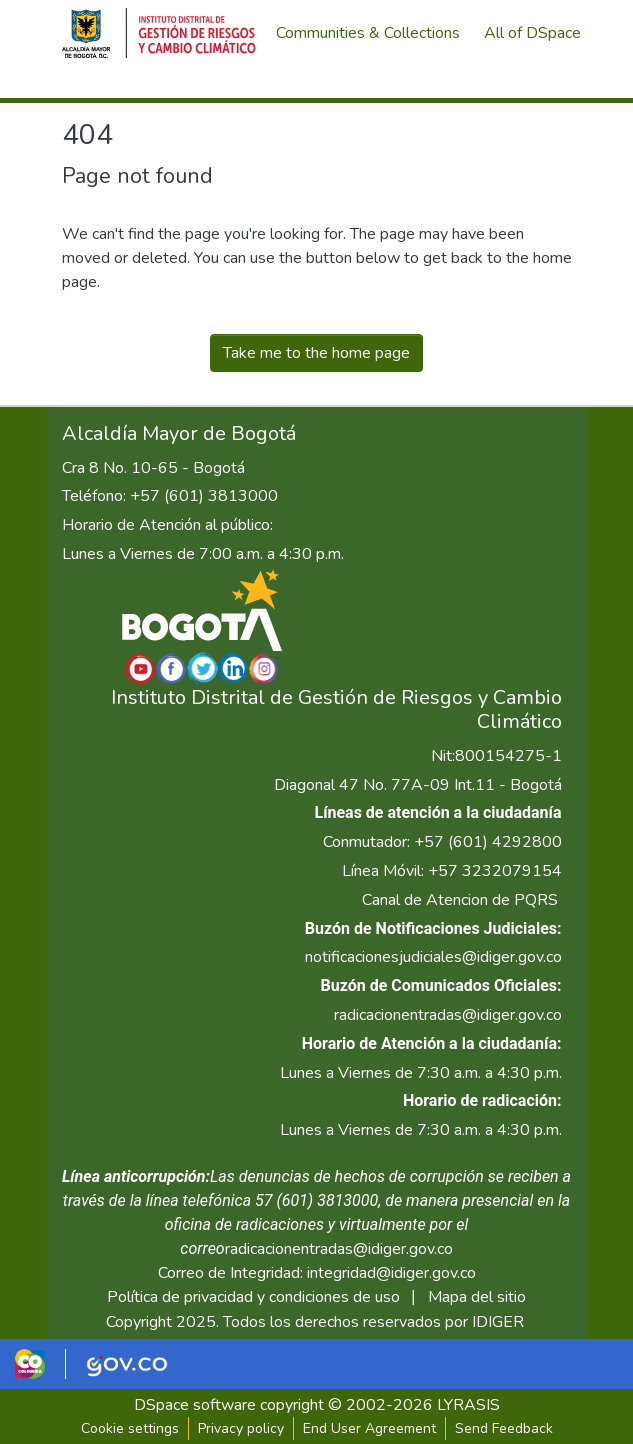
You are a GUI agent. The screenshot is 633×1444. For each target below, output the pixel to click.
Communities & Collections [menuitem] (368, 33)
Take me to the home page (316, 353)
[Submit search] (466, 86)
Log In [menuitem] (535, 86)
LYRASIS (468, 1405)
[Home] (159, 33)
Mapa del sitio (477, 1297)
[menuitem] (538, 33)
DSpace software (195, 1405)
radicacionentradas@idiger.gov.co (448, 1015)
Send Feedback (504, 1428)
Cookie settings (130, 1428)
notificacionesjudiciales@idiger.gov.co (433, 957)
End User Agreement (369, 1428)
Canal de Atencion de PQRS (460, 900)
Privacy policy (241, 1428)
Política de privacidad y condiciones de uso (253, 1297)
